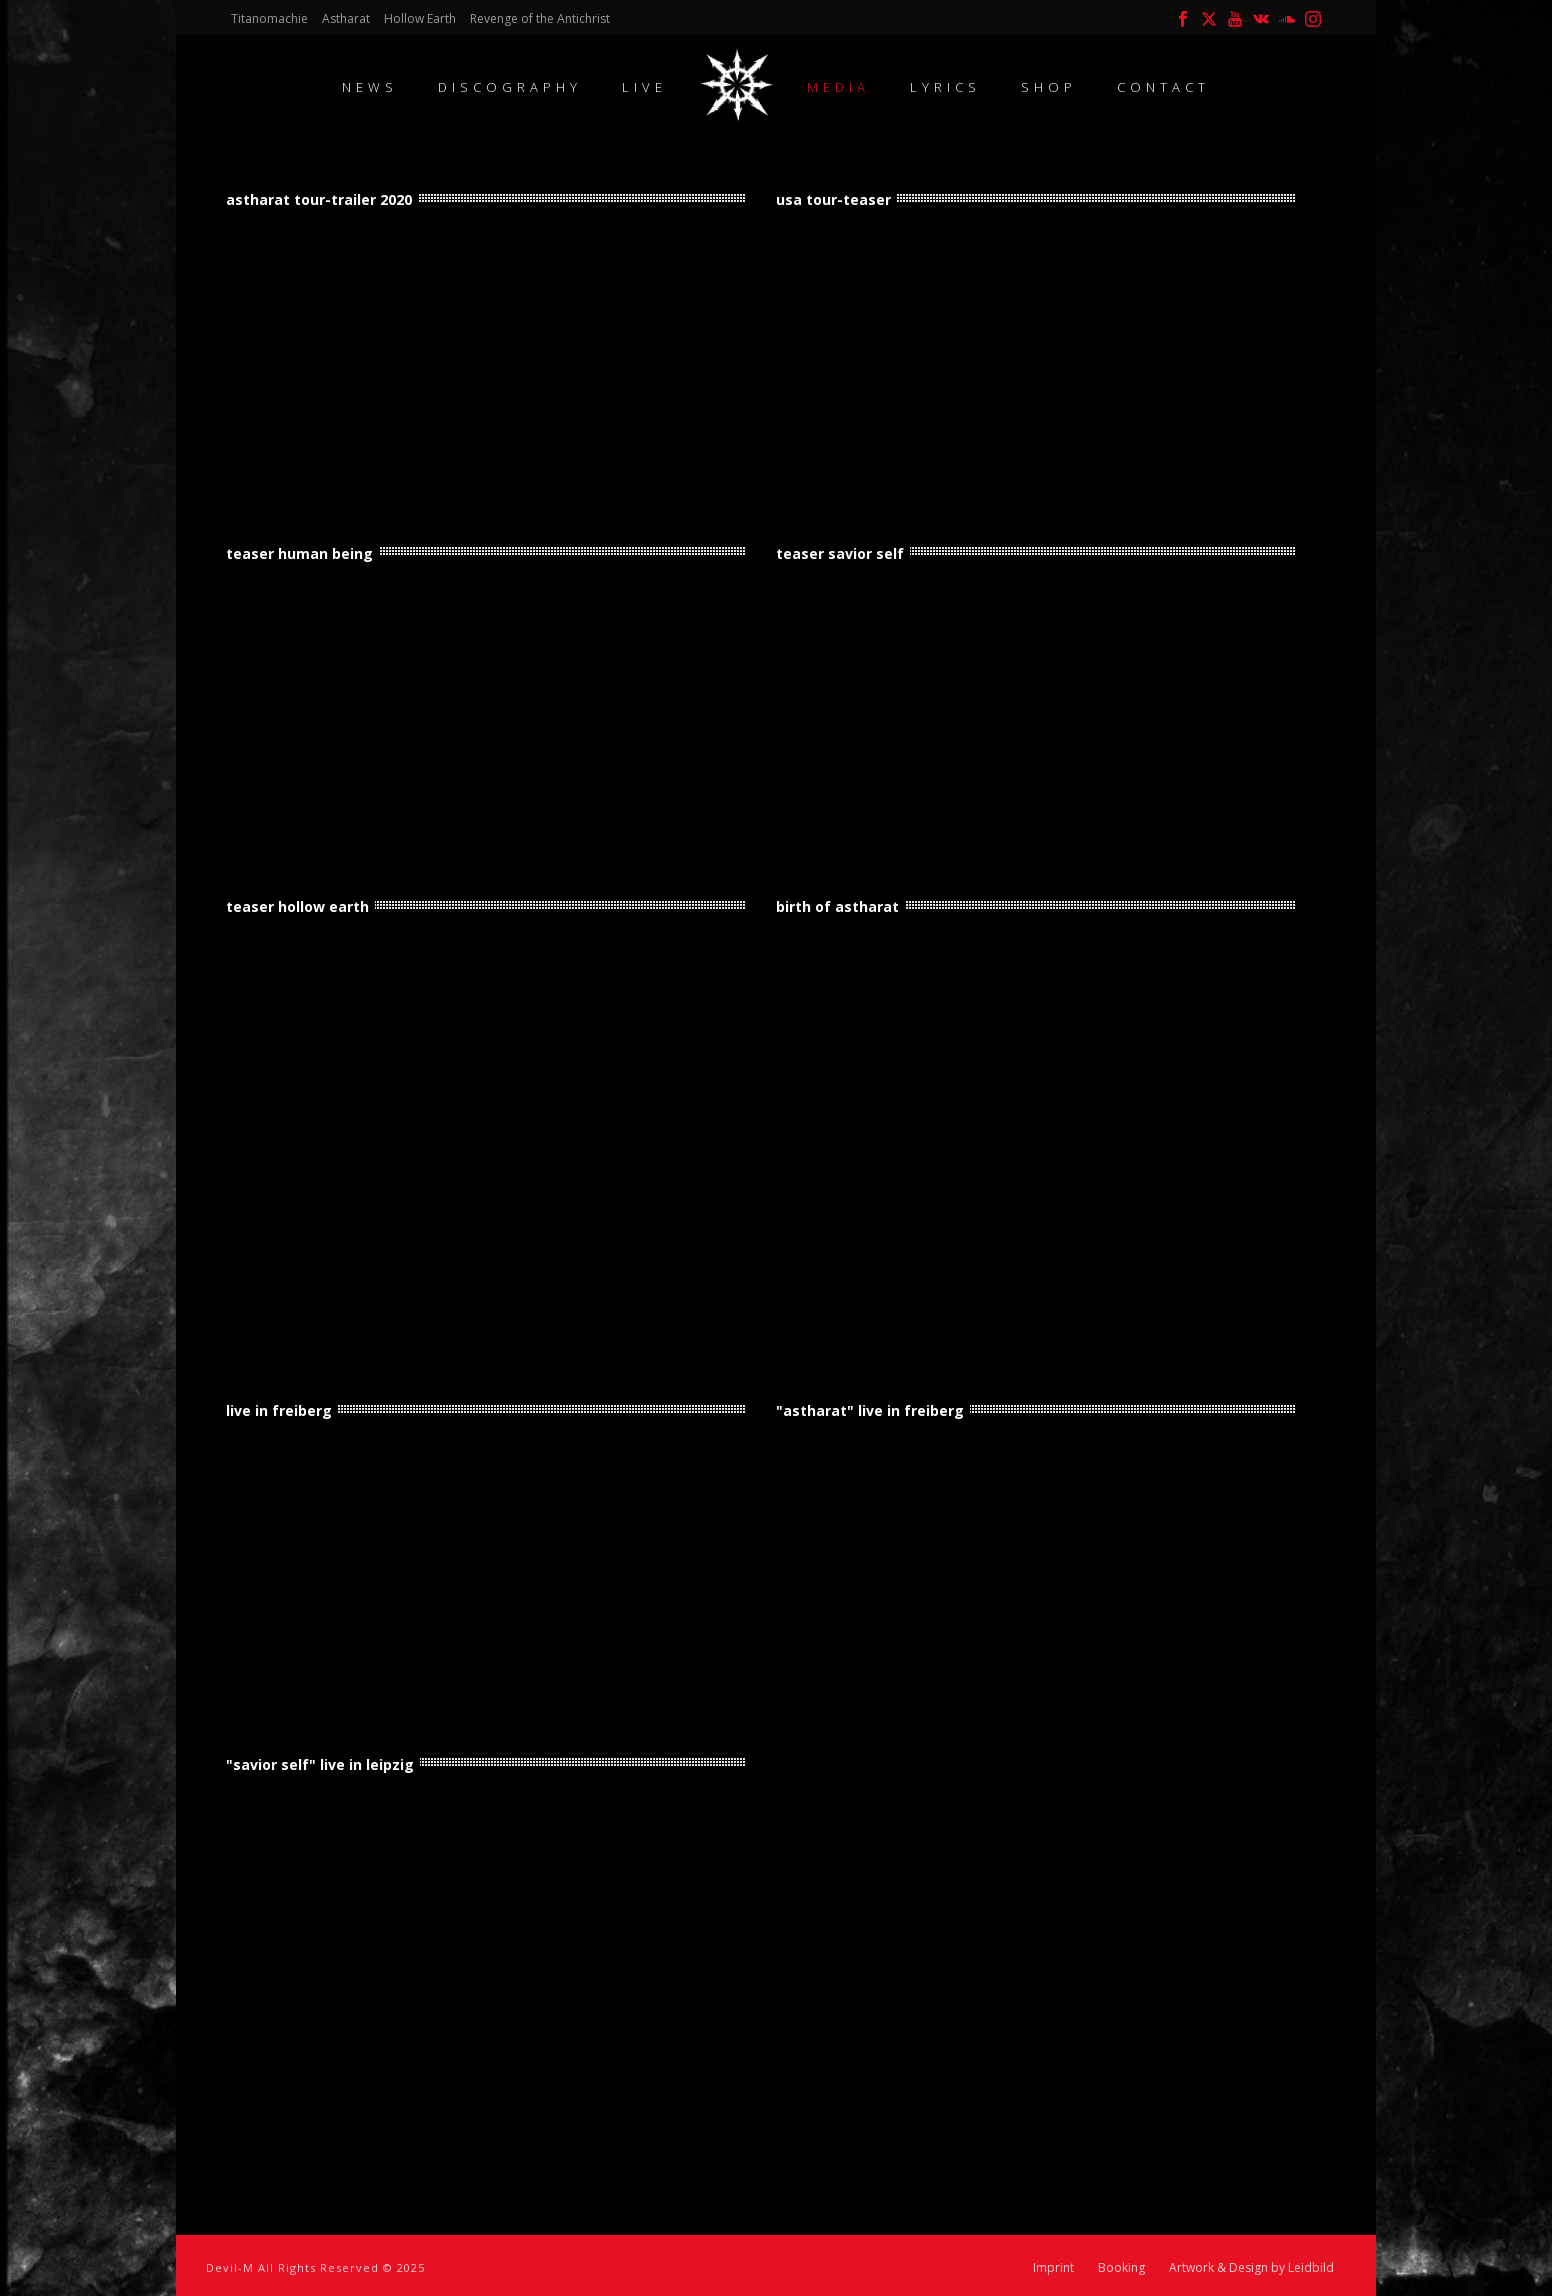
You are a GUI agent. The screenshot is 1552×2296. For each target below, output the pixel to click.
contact (1163, 87)
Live (644, 87)
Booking (1121, 2268)
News (370, 87)
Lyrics (945, 87)
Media (838, 87)
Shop (1049, 87)
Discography (510, 87)
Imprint (1053, 2268)
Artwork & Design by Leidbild (1251, 2268)
